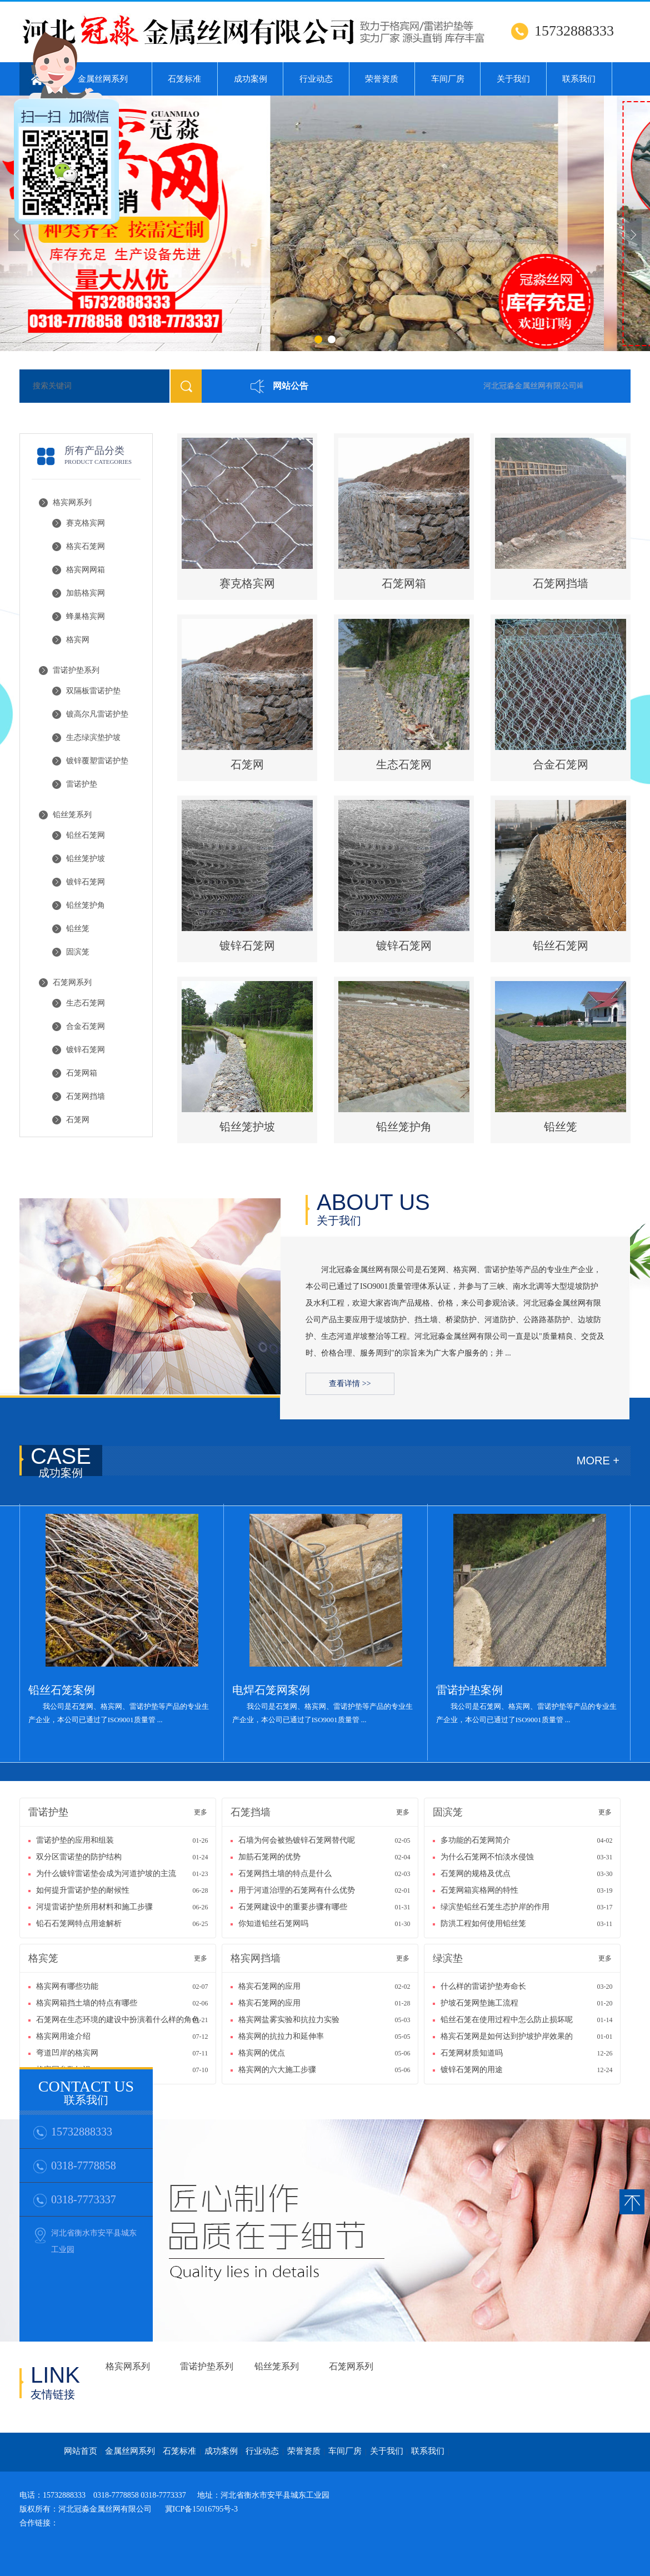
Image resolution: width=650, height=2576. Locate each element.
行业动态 (316, 78)
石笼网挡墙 (85, 1096)
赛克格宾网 (85, 523)
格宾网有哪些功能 (68, 1986)
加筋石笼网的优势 (270, 1857)
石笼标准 (184, 78)
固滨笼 (77, 952)
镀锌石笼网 (85, 882)
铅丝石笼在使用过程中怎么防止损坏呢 (508, 2019)
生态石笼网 (85, 1003)
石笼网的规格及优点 (477, 1873)
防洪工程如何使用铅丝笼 (484, 1923)
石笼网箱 (81, 1073)
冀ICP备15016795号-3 (201, 2509)
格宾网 (77, 640)
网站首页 (80, 2451)
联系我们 (579, 78)
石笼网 (77, 1120)
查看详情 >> (350, 1383)
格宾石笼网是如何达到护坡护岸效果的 (508, 2036)
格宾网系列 (72, 502)
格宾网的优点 (262, 2053)
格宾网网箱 (85, 570)
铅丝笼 (77, 928)
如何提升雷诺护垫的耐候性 (84, 1890)
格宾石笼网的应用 (270, 1986)
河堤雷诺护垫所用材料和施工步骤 (95, 1907)
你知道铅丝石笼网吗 (274, 1923)
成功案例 (250, 78)
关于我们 (513, 78)
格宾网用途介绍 (64, 2036)
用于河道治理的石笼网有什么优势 (297, 1890)
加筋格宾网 (85, 593)
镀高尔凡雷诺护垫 (97, 714)
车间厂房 (447, 78)
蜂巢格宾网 (85, 616)
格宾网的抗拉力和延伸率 (282, 2036)
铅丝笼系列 (72, 815)
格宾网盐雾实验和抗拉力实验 (290, 2019)
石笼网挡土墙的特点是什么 (286, 1873)
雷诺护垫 (81, 784)
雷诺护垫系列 (76, 670)
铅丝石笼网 (85, 835)
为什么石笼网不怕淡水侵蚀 (489, 1857)
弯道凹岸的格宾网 (68, 2053)
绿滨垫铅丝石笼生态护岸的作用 (496, 1907)
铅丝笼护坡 (85, 858)
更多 (200, 1812)
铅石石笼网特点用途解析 (80, 1923)
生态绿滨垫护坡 (93, 737)
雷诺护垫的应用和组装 (76, 1840)
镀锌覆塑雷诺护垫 (97, 761)
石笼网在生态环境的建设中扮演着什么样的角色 (114, 2019)
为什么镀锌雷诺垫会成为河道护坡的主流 (106, 1873)
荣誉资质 (381, 78)
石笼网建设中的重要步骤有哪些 (293, 1907)
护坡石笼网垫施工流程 (481, 2003)
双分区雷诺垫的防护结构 (79, 1857)
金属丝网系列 (130, 2451)
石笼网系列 (72, 982)
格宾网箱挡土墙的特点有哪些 (87, 2003)
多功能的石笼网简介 (477, 1840)
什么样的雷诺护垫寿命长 (484, 1986)
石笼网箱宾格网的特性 (481, 1890)
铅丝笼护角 (85, 905)
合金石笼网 (85, 1026)
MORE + (598, 1460)
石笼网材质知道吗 (473, 2053)
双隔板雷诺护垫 (93, 691)
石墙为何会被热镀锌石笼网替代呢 (297, 1840)
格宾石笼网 (85, 546)
